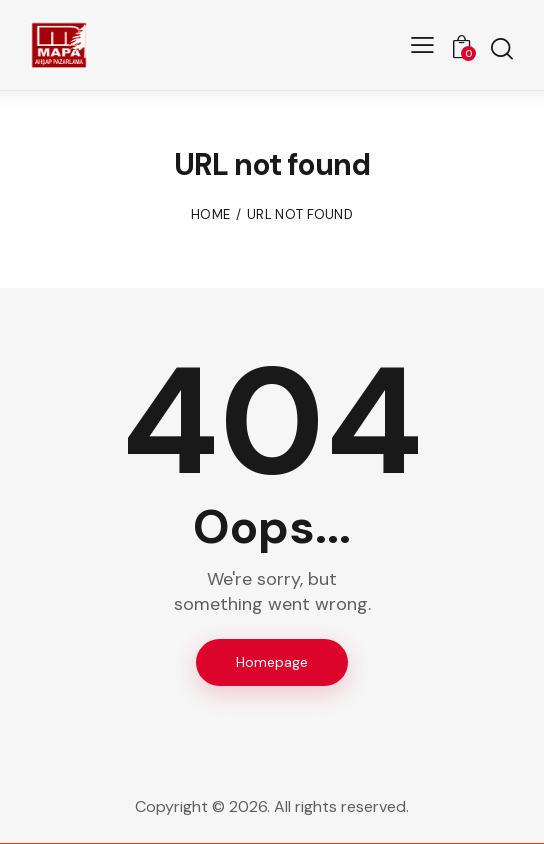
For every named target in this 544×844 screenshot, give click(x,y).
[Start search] (501, 48)
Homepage (272, 662)
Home (210, 214)
